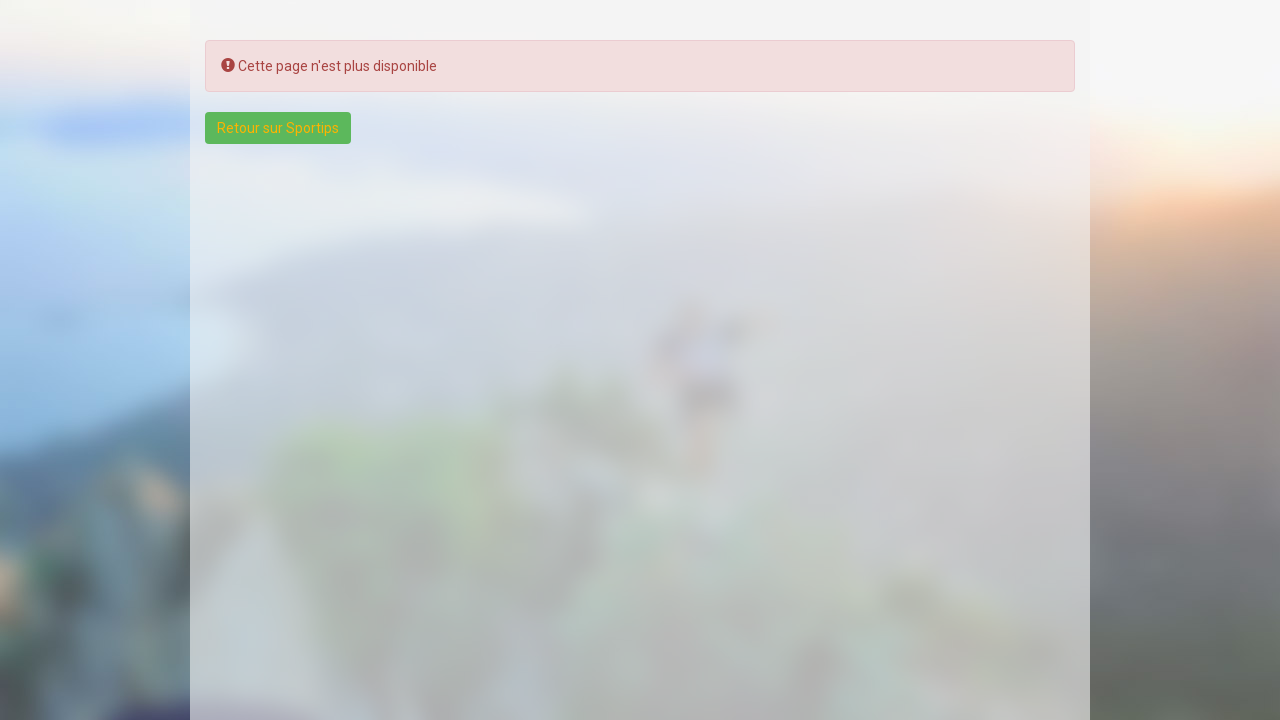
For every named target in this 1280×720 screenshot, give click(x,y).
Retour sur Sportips (278, 128)
